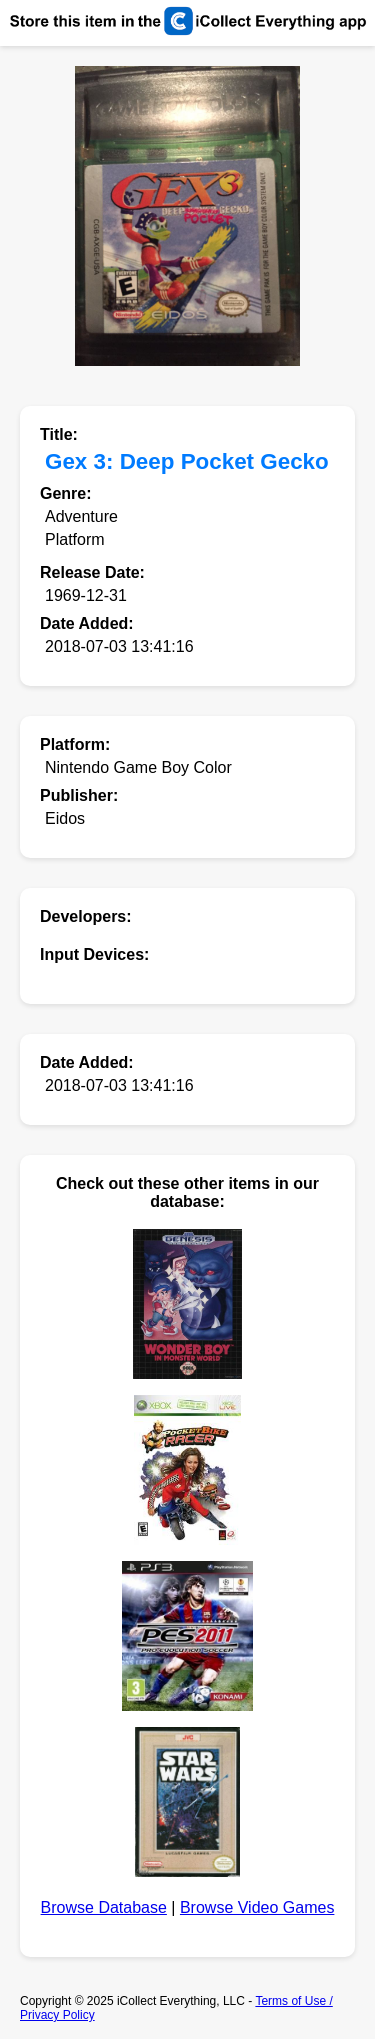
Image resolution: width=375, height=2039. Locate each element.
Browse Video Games (257, 1907)
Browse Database (104, 1907)
